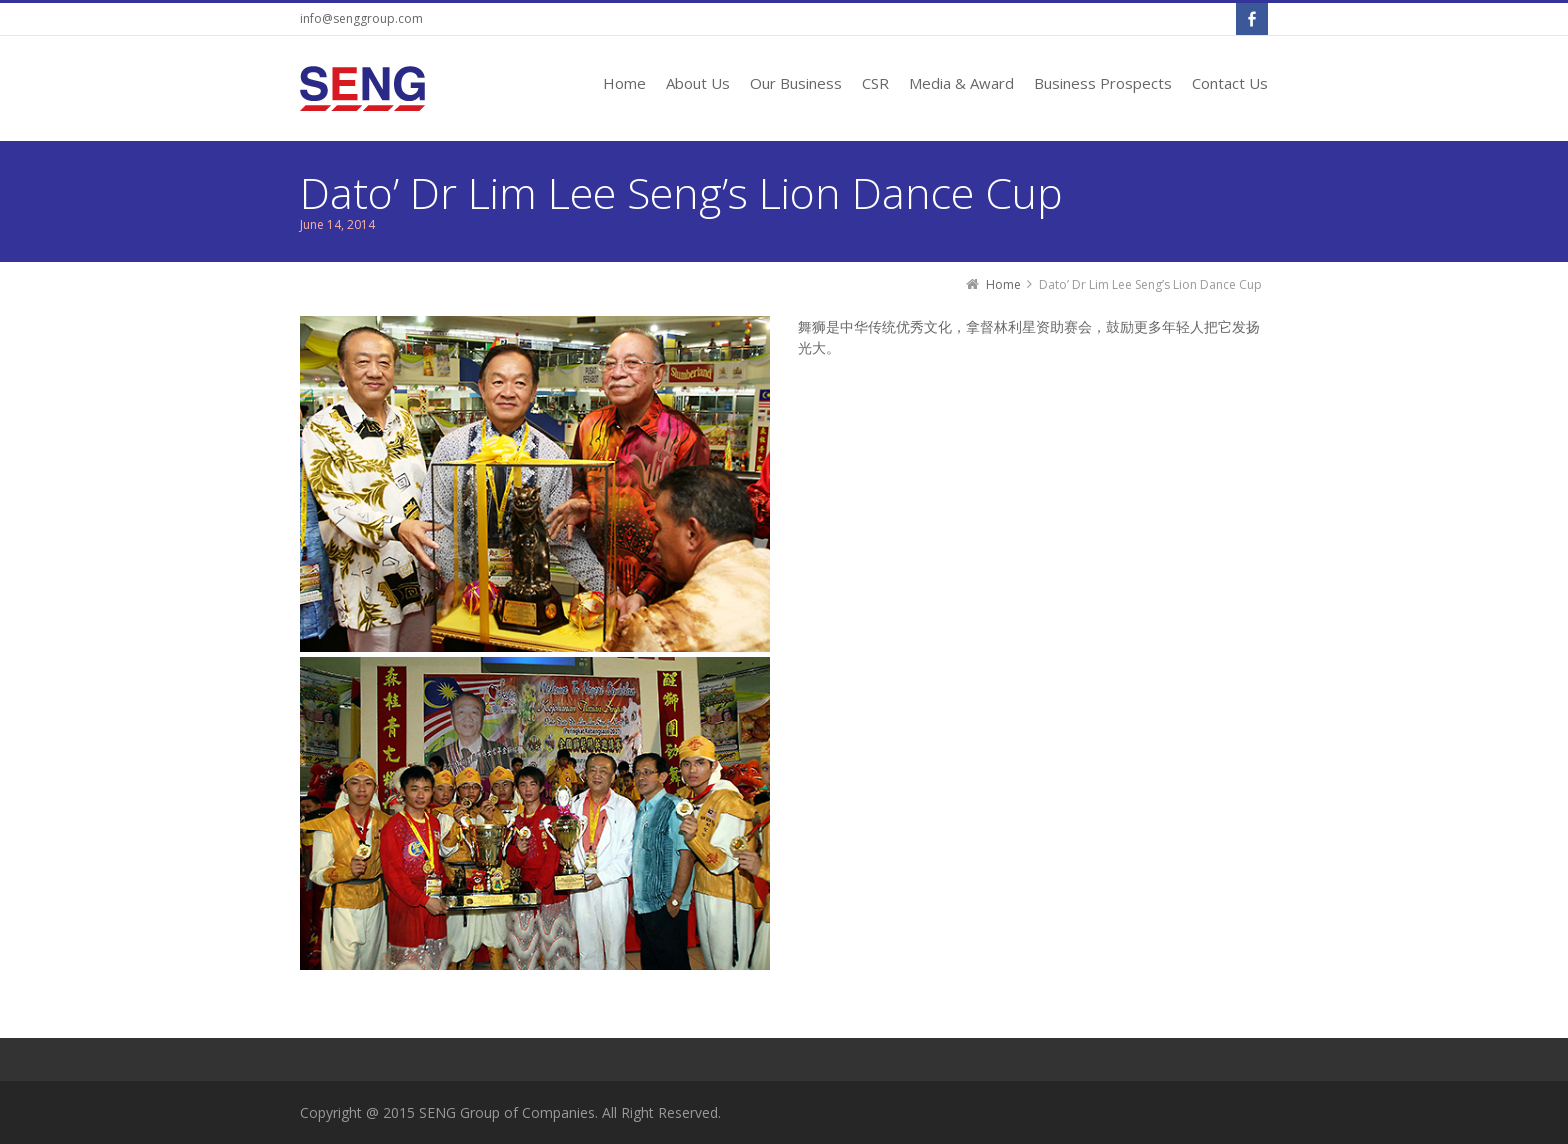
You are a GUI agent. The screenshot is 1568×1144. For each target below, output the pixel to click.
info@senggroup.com (361, 18)
